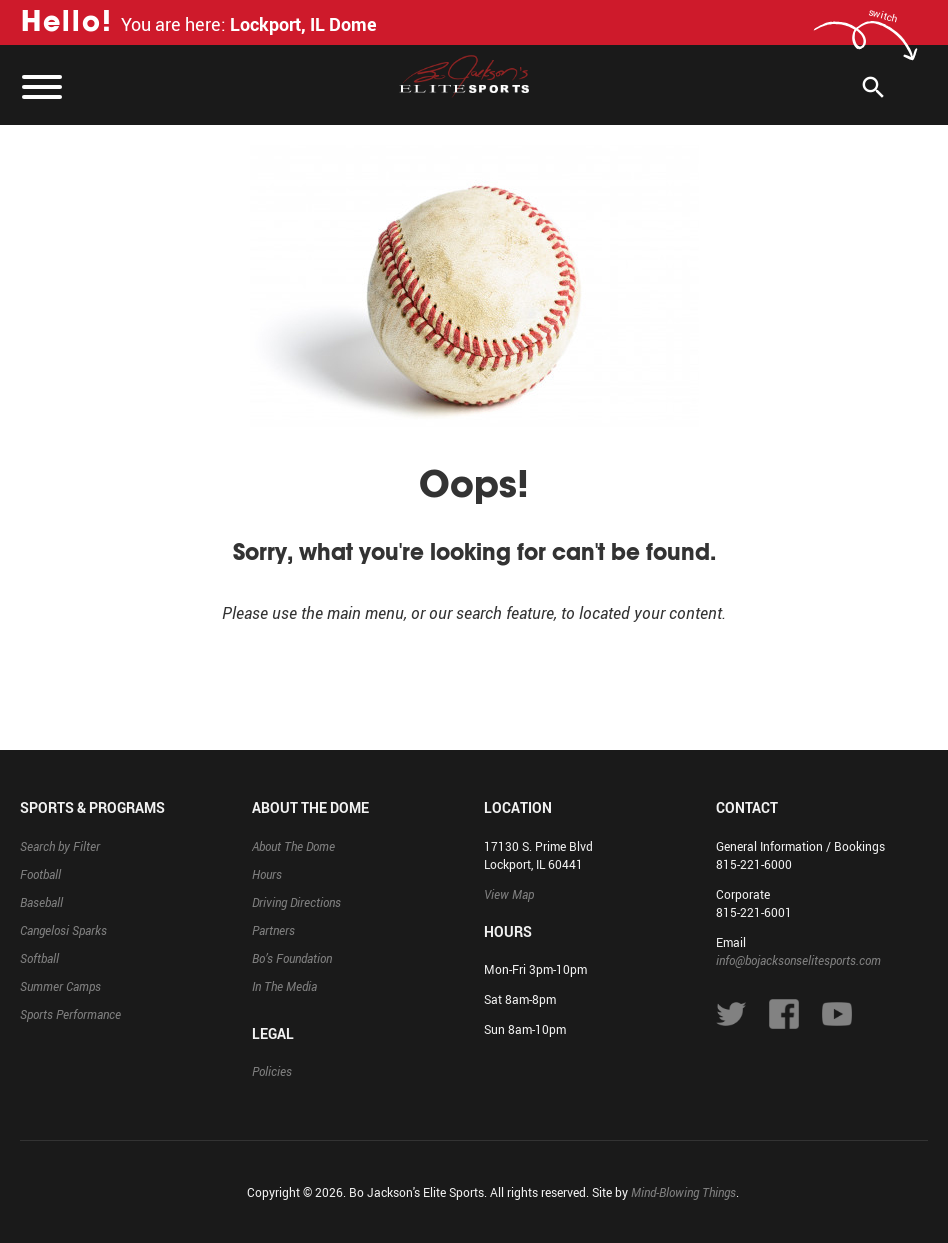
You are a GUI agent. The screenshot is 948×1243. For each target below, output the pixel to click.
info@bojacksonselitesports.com (798, 960)
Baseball (41, 902)
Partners (273, 930)
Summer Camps (60, 986)
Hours (267, 874)
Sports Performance (70, 1014)
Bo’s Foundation (292, 958)
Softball (39, 958)
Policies (272, 1071)
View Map (509, 894)
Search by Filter (60, 846)
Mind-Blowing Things (683, 1192)
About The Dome (293, 846)
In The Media (284, 986)
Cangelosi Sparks (63, 930)
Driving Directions (296, 902)
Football (40, 874)
